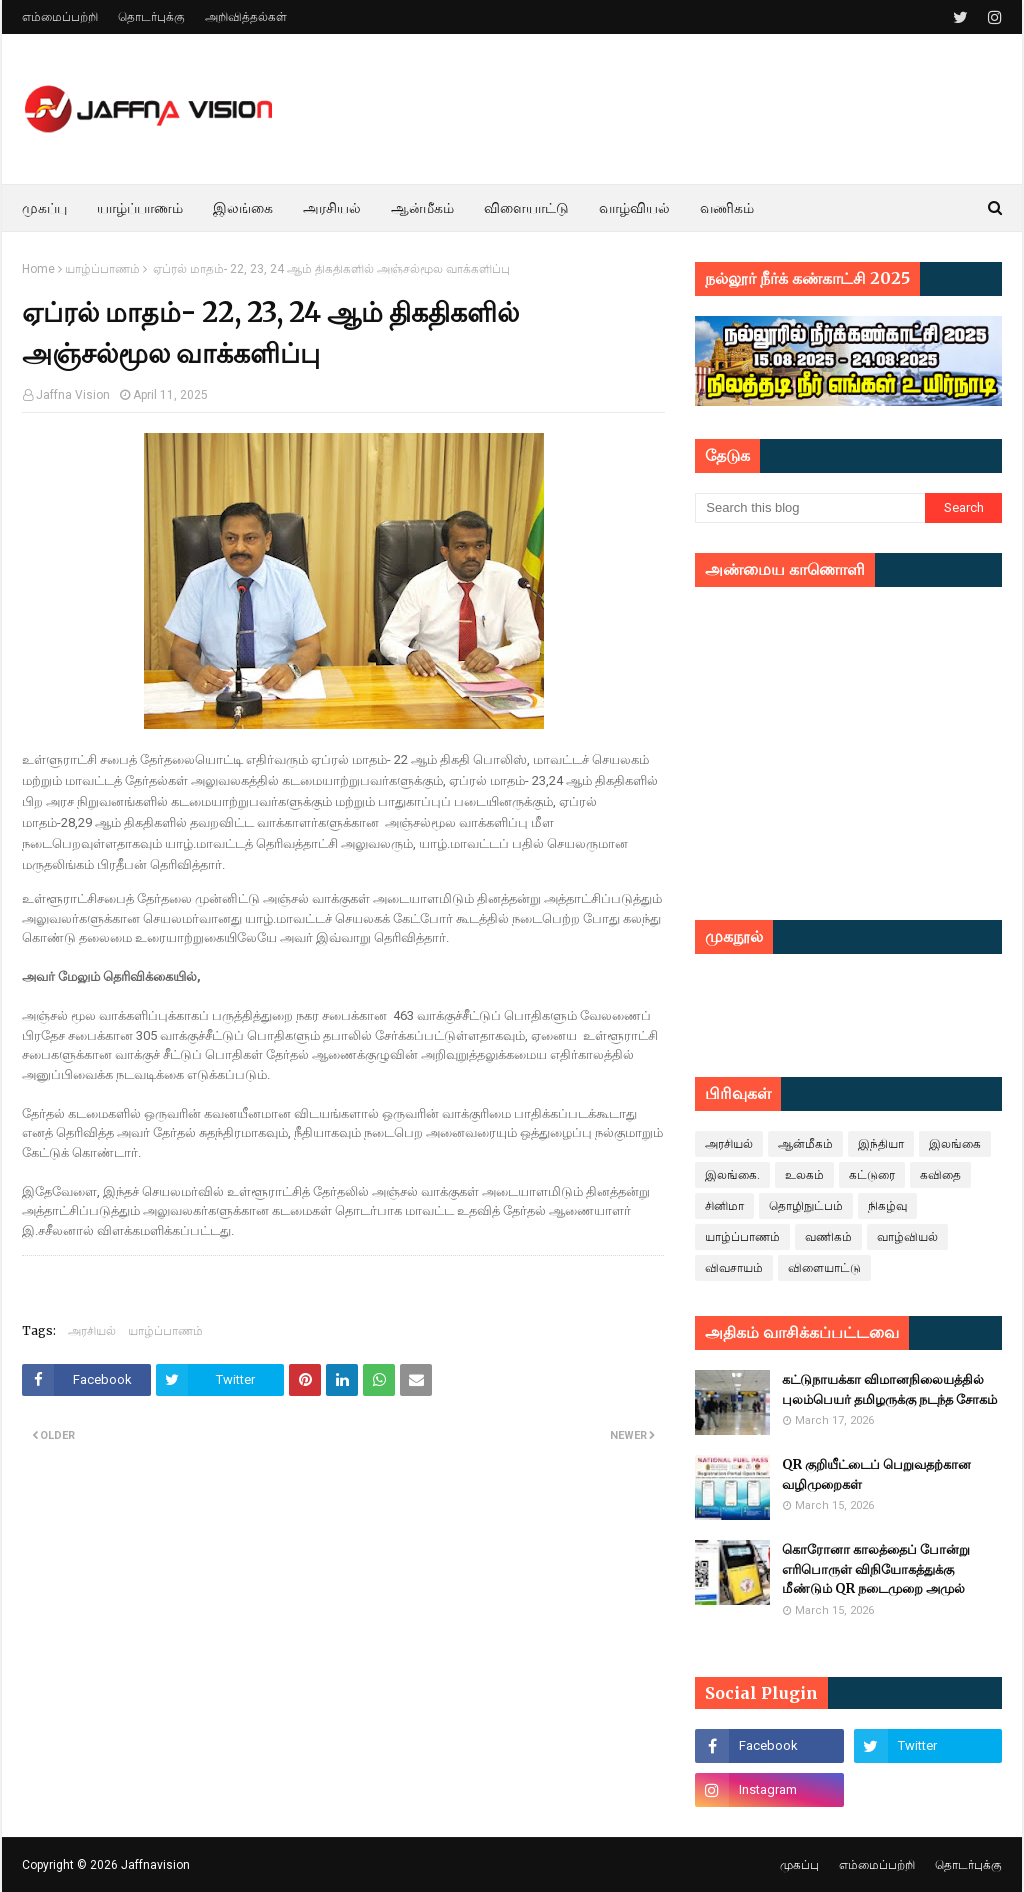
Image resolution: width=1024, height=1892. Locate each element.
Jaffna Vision (73, 395)
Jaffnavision (155, 1865)
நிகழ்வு (887, 1206)
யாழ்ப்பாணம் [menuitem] (140, 208)
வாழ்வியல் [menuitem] (634, 208)
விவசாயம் (734, 1268)
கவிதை (940, 1175)
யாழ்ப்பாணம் (102, 269)
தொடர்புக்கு (151, 17)
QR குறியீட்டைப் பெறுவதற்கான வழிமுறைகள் (876, 1474)
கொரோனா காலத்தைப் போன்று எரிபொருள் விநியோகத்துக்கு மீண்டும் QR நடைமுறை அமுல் (876, 1569)
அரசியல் (92, 1330)
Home (38, 269)
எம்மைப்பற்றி (60, 17)
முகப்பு (799, 1865)
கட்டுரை (872, 1175)
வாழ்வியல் (907, 1237)
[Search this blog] (810, 508)
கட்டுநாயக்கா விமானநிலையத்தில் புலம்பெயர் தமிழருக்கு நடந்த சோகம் (889, 1389)
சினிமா (724, 1206)
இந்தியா (881, 1144)
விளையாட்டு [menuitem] (526, 208)
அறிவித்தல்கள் (246, 17)
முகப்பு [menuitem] (44, 208)
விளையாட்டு (824, 1268)
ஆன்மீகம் (805, 1144)
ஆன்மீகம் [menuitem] (422, 208)
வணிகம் (828, 1237)
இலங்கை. (732, 1175)
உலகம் (804, 1175)
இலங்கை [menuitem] (243, 208)
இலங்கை (955, 1144)
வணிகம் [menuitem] (727, 208)
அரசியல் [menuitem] (332, 208)
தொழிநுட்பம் (806, 1206)
